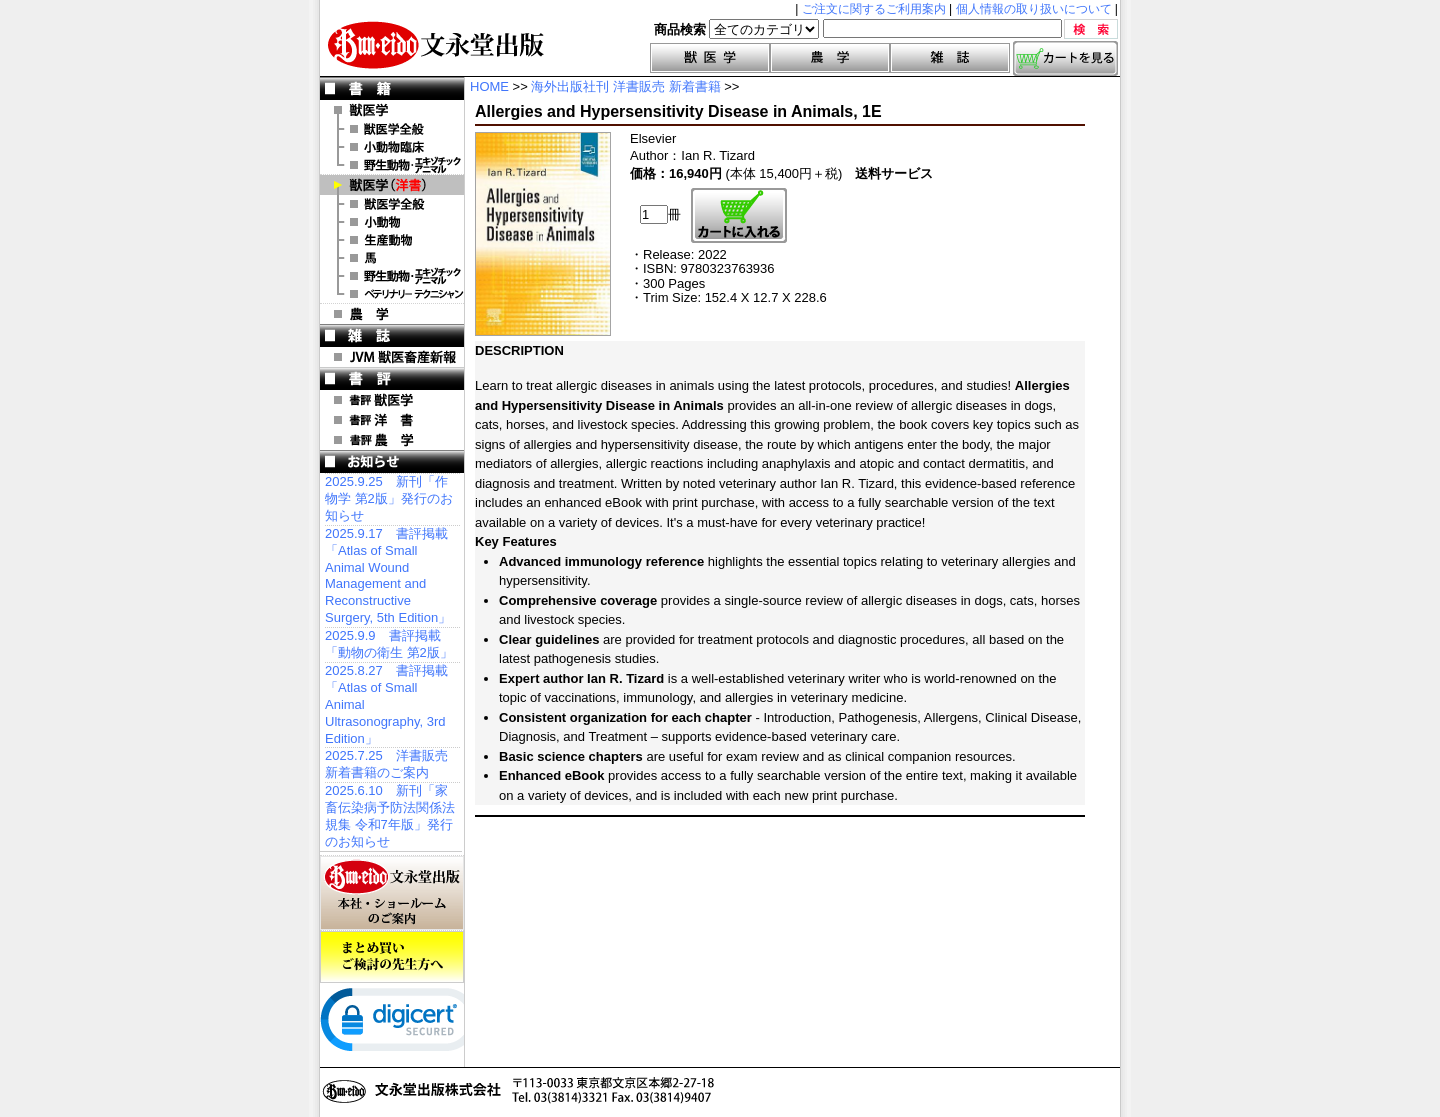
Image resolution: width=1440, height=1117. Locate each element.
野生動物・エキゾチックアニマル (392, 165)
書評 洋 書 (392, 420)
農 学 (392, 314)
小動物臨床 (392, 147)
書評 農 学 (392, 440)
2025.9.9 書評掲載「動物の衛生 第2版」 (389, 644)
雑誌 (950, 58)
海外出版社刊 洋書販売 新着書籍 (625, 86)
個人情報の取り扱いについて (1034, 9)
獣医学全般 (392, 129)
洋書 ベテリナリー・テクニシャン (392, 294)
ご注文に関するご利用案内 (874, 9)
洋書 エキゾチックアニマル (392, 276)
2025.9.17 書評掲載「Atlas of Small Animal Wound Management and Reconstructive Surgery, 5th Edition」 (388, 575)
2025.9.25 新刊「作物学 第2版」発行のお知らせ (389, 498)
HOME (489, 86)
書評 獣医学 (392, 400)
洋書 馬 (392, 258)
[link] (400, 1024)
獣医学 (710, 58)
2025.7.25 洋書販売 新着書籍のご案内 (386, 764)
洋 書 (392, 185)
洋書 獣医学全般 (392, 204)
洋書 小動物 (392, 222)
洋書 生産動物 (392, 240)
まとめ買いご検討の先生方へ (392, 957)
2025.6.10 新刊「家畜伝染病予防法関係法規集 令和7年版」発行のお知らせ (390, 816)
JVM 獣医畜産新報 (392, 357)
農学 (830, 58)
